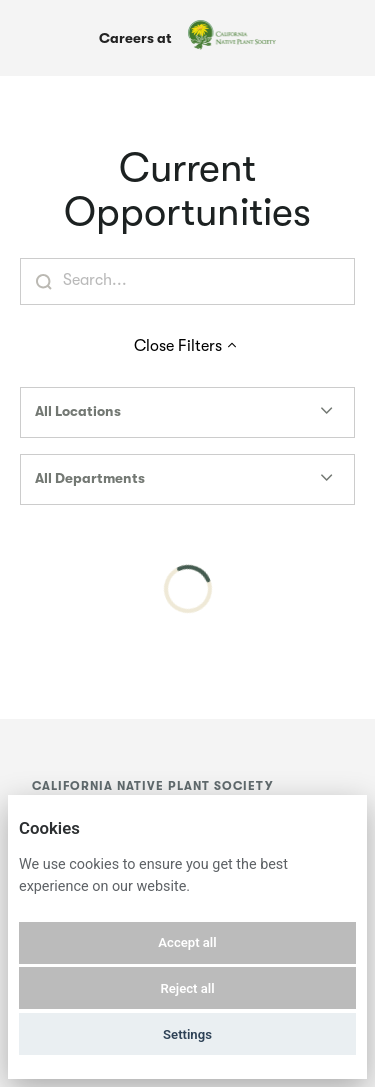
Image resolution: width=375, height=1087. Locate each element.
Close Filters (188, 346)
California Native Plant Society (152, 786)
